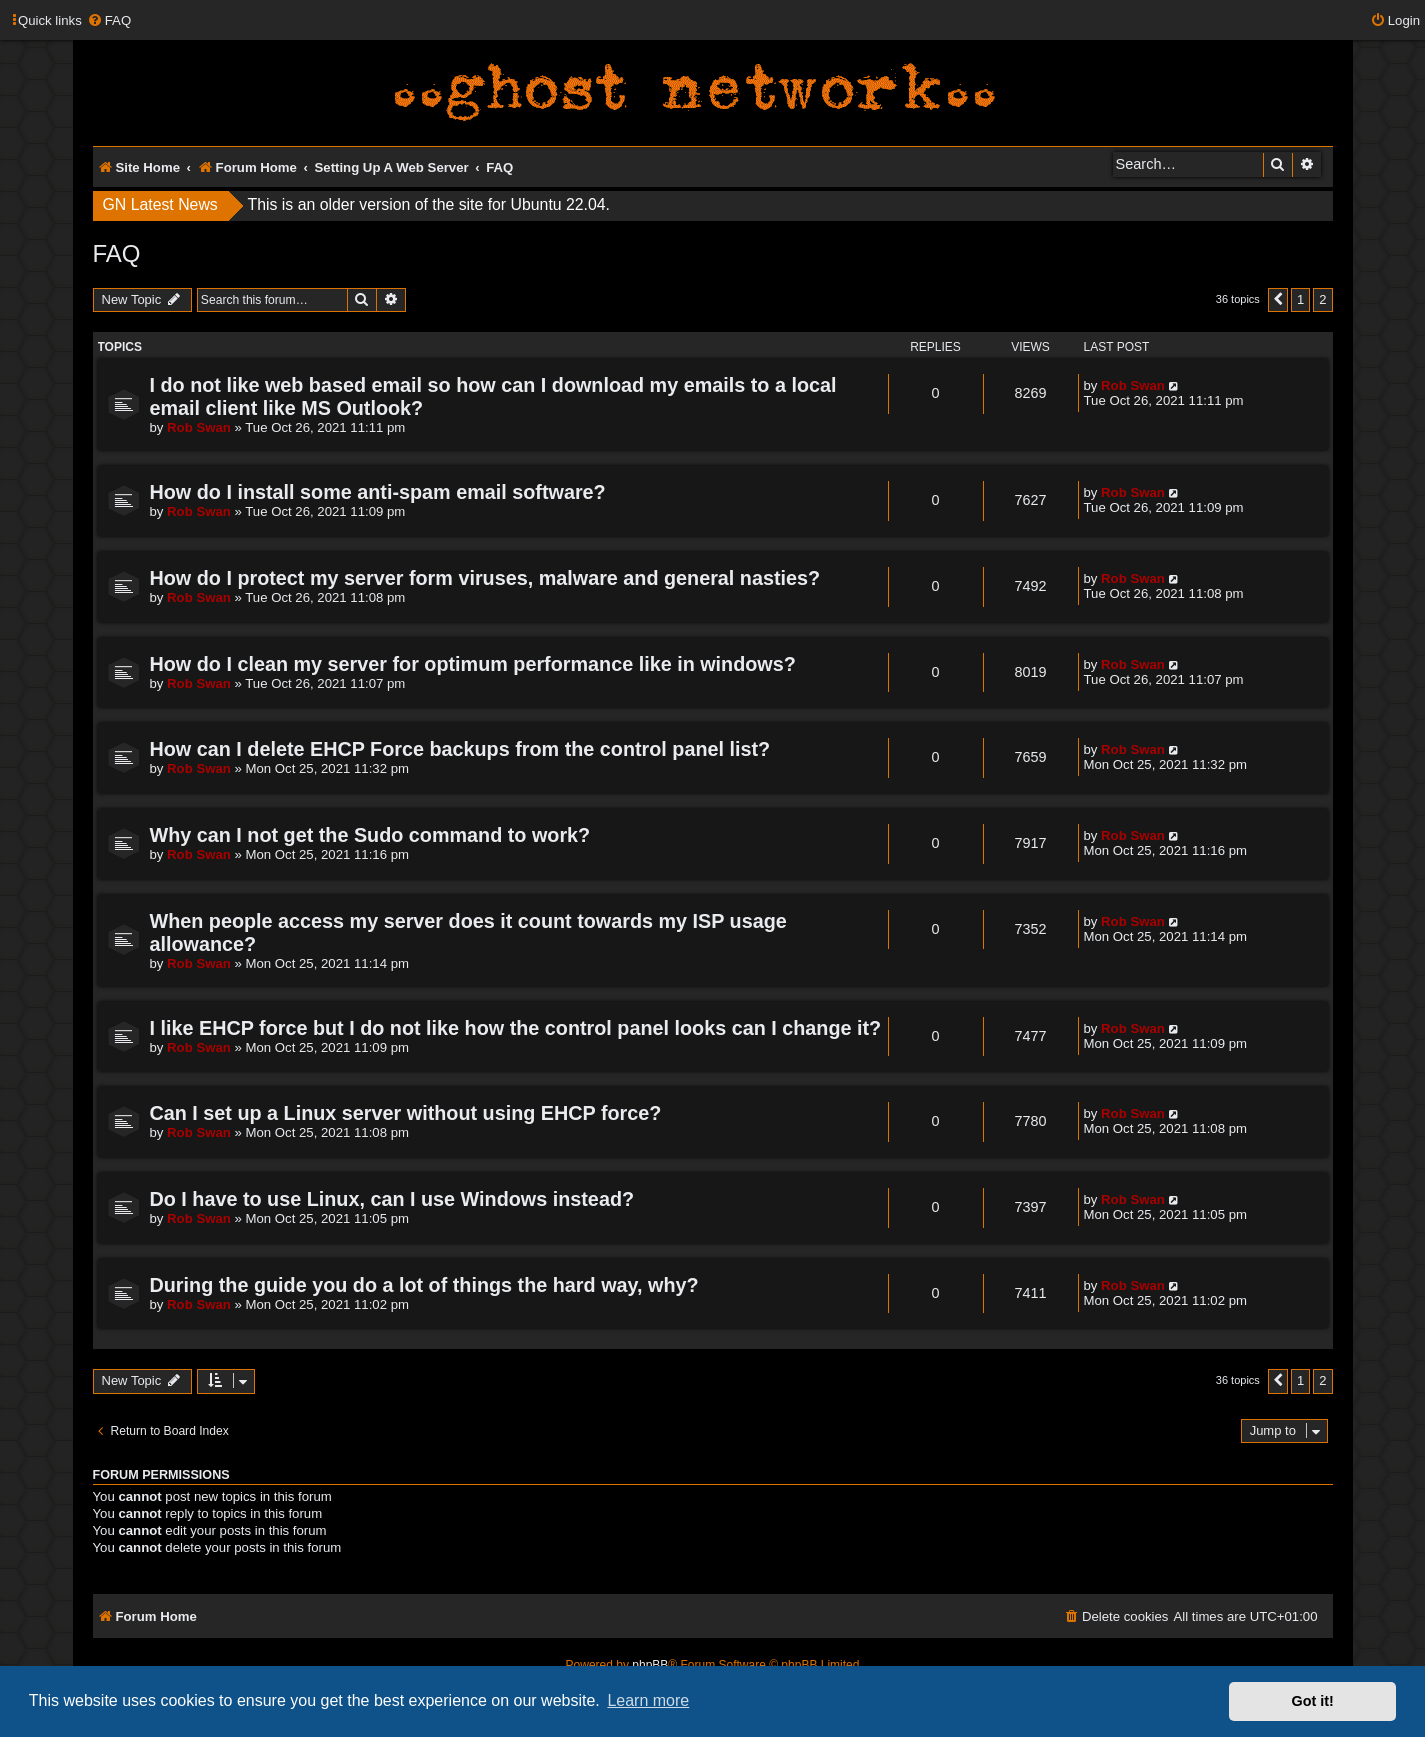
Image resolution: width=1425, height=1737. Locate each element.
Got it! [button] (1313, 1701)
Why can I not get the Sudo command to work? (370, 835)
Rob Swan (199, 427)
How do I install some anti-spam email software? (378, 492)
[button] (1278, 300)
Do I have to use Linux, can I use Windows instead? (392, 1199)
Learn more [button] (648, 1700)
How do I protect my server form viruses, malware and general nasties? (485, 578)
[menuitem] (109, 20)
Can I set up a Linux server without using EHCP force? (406, 1113)
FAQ (117, 253)
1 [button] (1300, 299)
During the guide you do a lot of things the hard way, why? (424, 1285)
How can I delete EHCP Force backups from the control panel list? (460, 749)
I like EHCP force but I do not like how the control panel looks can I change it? (516, 1028)
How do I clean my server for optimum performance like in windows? (473, 664)
